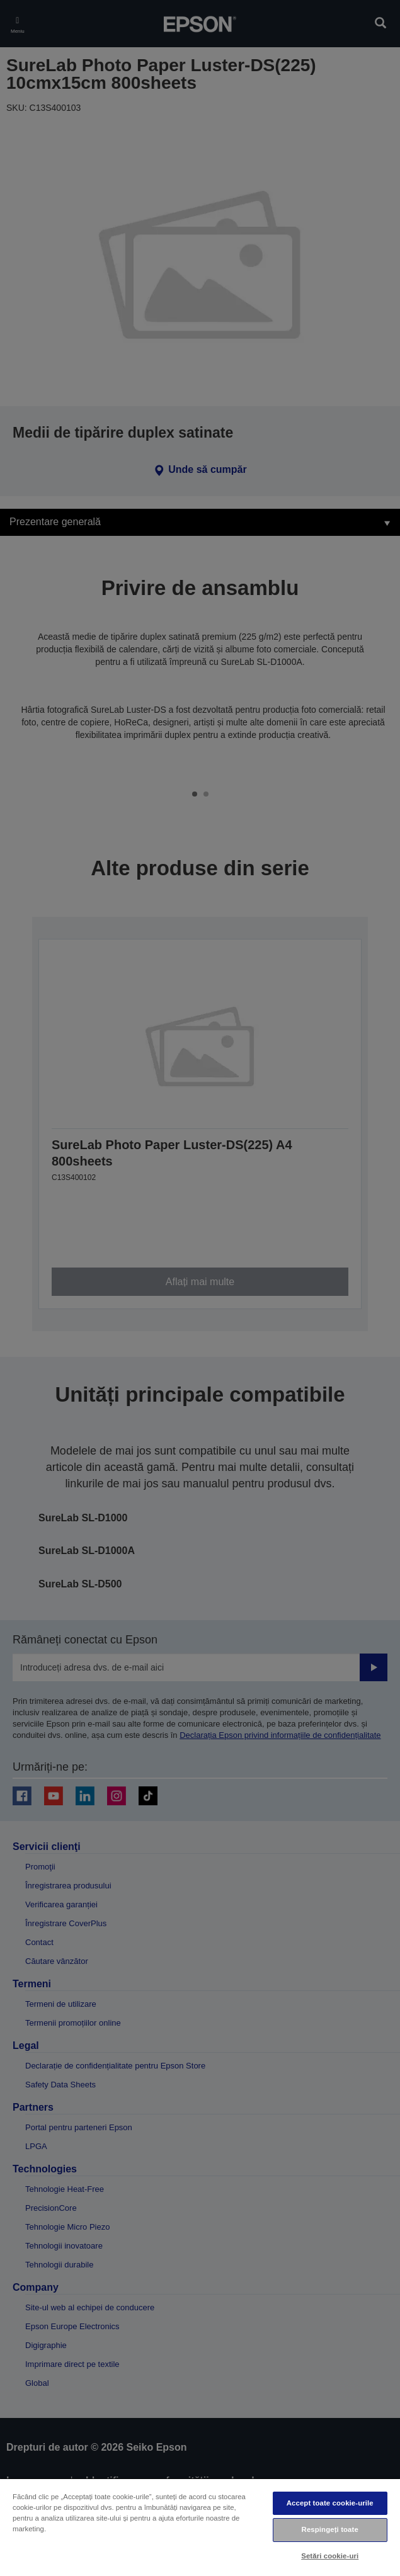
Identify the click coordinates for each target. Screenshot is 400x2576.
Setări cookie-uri (329, 2556)
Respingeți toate (330, 2529)
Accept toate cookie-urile (330, 2503)
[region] (200, 2527)
